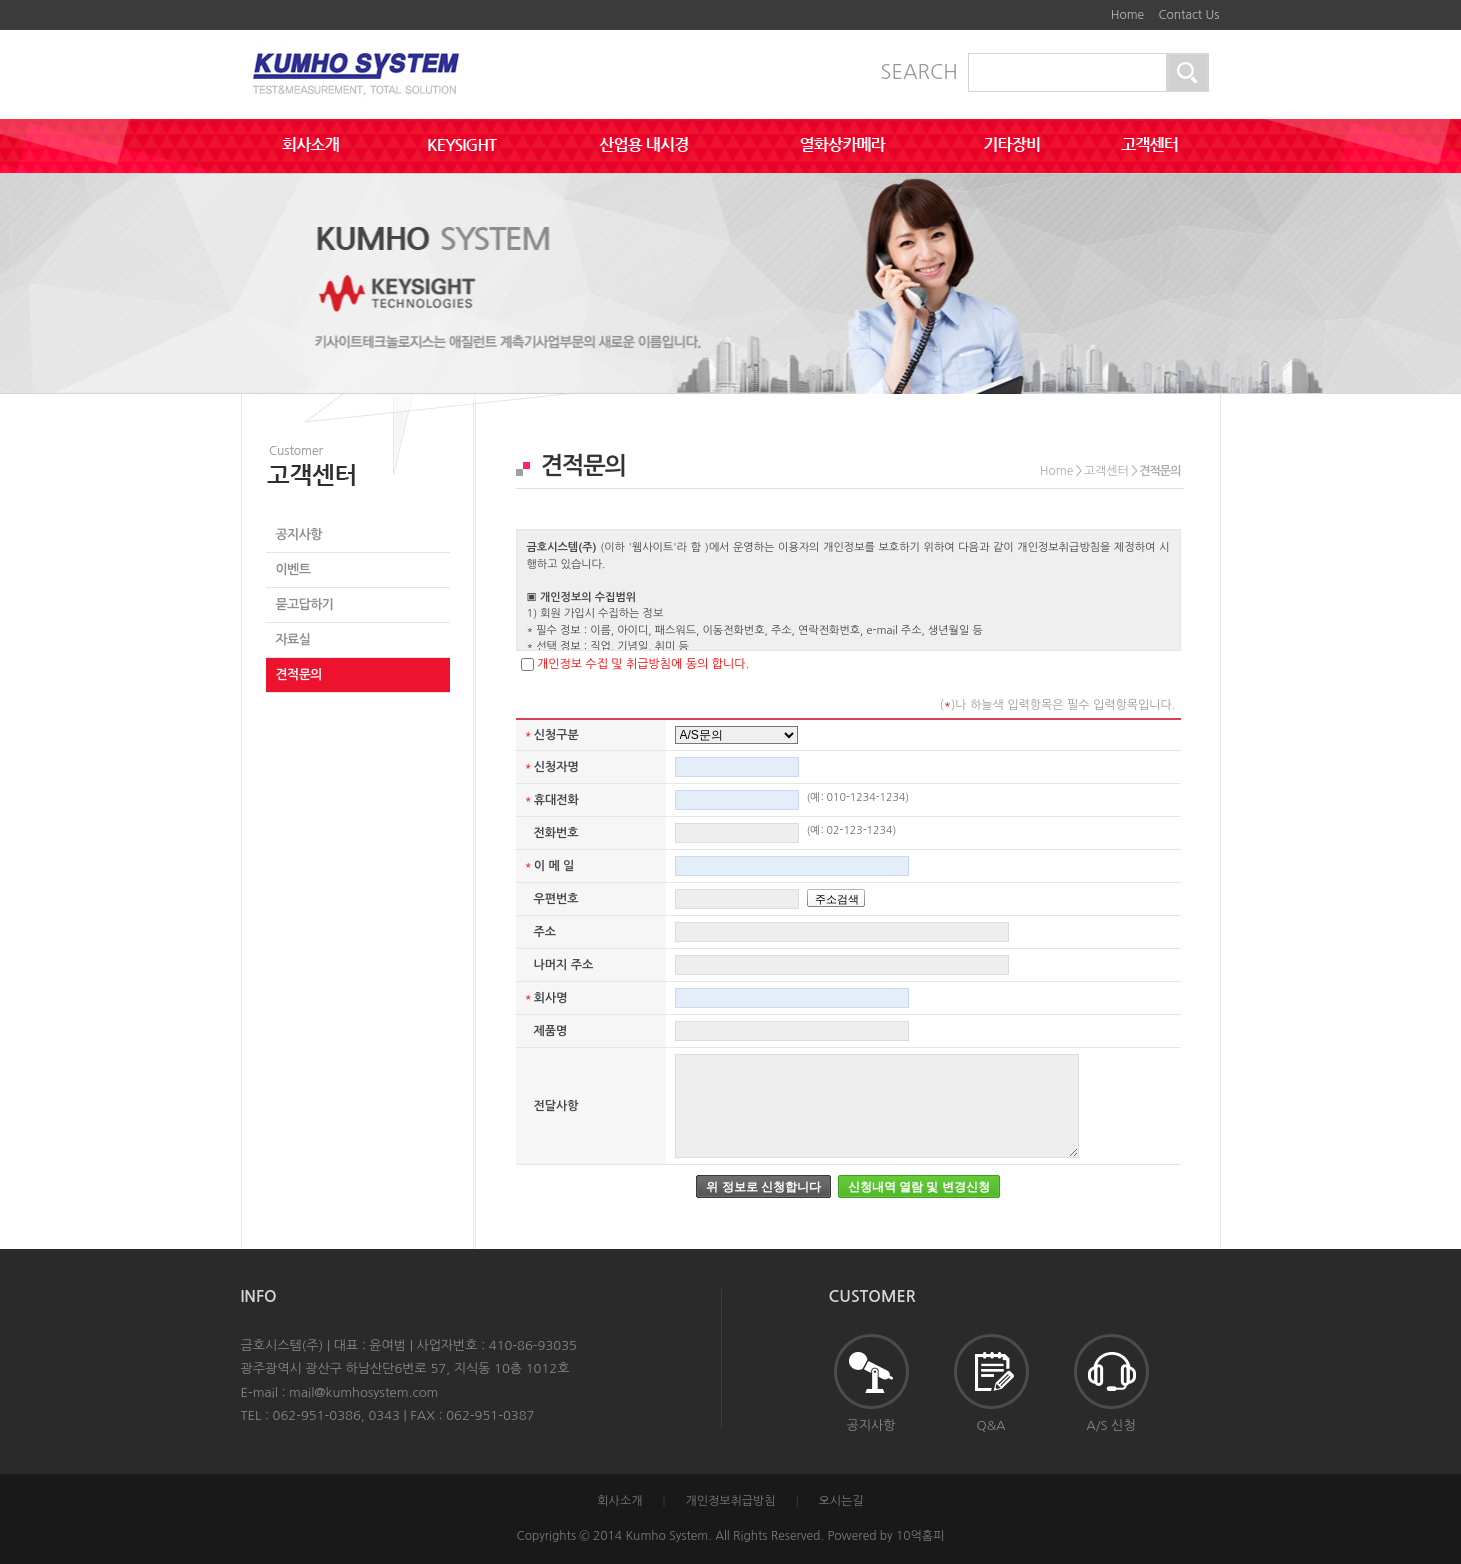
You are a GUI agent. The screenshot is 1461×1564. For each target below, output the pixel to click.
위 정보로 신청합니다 (763, 1187)
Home (1127, 15)
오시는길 (841, 1501)
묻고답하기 (305, 604)
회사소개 (619, 1501)
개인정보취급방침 (730, 1501)
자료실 (293, 639)
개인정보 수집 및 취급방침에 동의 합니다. (643, 664)
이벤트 (293, 569)
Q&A (991, 1383)
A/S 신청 (1111, 1383)
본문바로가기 (1076, 8)
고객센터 (1106, 471)
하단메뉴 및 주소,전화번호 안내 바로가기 (1090, 8)
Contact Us (1188, 15)
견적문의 (299, 674)
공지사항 (299, 534)
